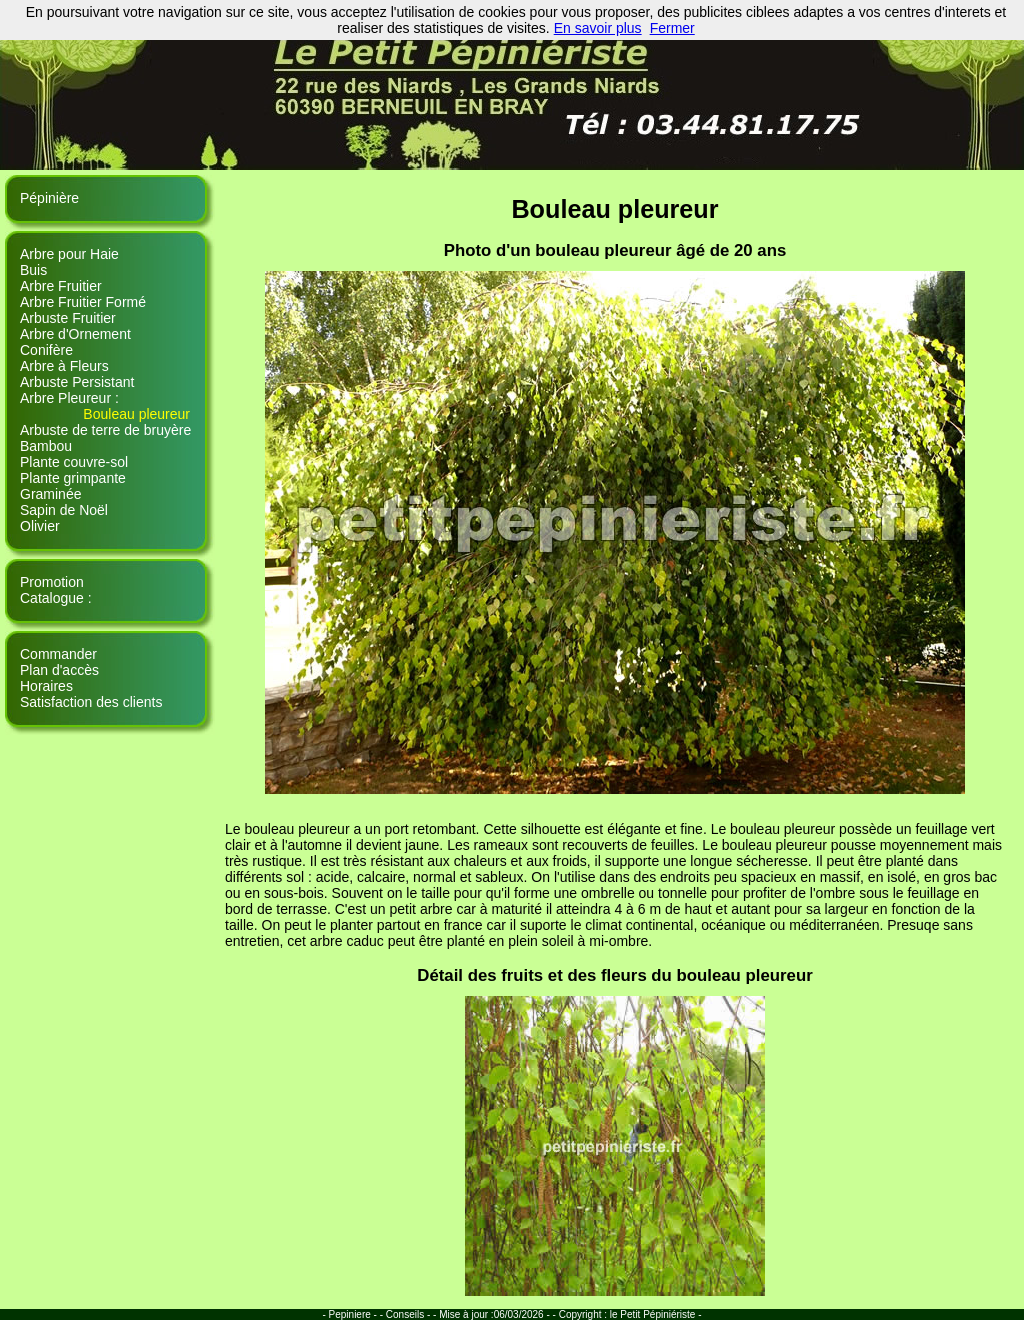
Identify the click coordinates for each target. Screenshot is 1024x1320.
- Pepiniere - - (353, 1314)
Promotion (52, 582)
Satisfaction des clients (91, 702)
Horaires (46, 686)
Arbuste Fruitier (68, 318)
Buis (33, 270)
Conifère (46, 350)
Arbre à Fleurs (64, 366)
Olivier (40, 526)
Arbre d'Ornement (75, 334)
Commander (58, 654)
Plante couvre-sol (74, 462)
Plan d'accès (59, 670)
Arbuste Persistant (77, 382)
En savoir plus (598, 28)
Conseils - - (412, 1314)
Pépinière (49, 198)
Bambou (46, 446)
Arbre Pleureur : (69, 398)
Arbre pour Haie (69, 254)
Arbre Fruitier (61, 286)
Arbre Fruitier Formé (83, 302)
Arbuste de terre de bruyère (105, 430)
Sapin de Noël (64, 510)
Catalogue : (56, 598)
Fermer (672, 28)
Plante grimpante (73, 478)
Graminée (50, 494)
